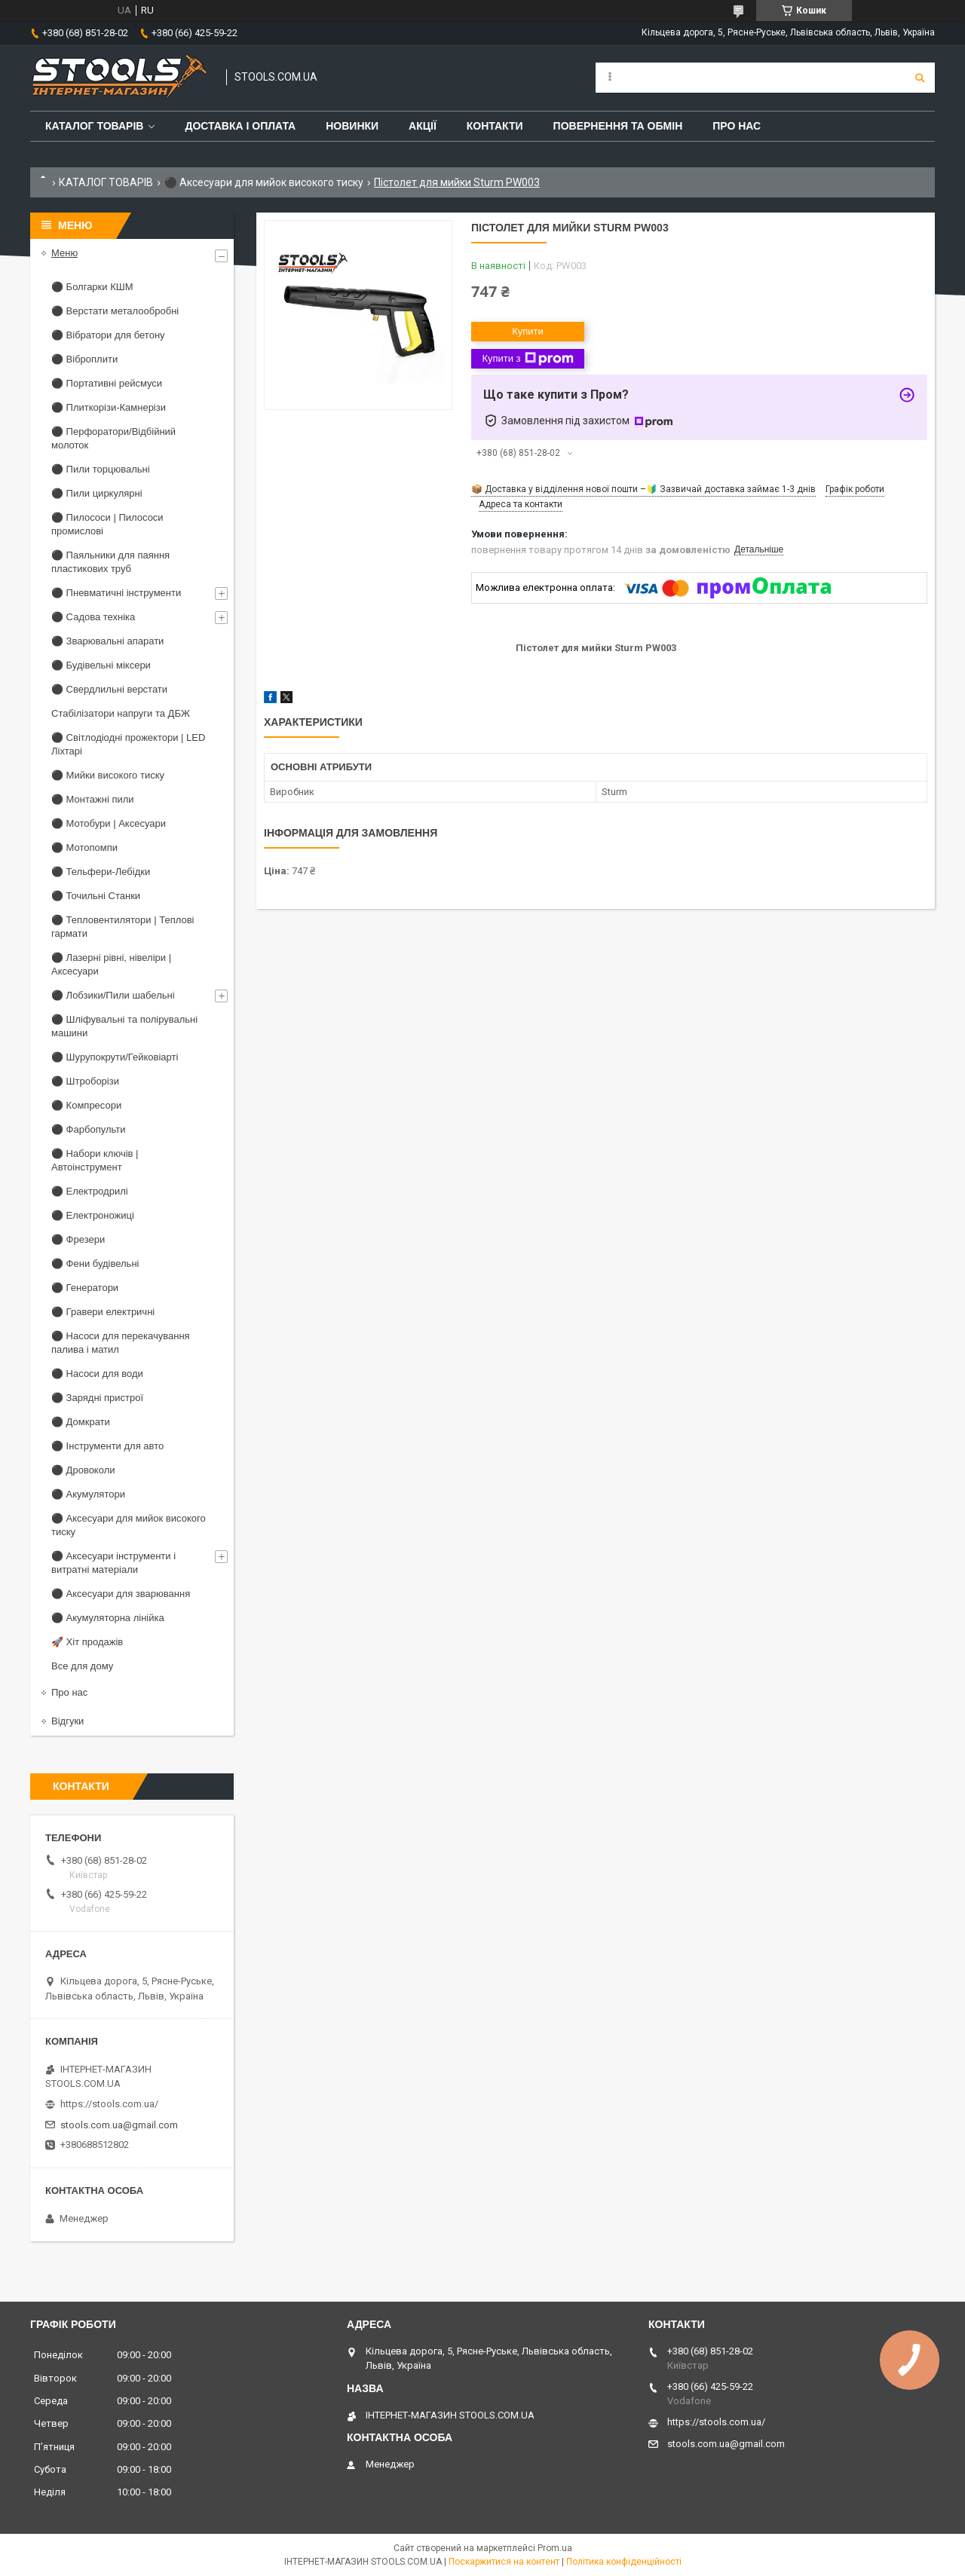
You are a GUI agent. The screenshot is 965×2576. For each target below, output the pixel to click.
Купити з (527, 359)
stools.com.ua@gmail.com (119, 2125)
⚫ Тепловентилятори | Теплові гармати (122, 926)
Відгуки (67, 1721)
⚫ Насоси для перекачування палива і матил (120, 1342)
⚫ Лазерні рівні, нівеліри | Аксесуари (111, 964)
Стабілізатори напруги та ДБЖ (120, 713)
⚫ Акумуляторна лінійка (107, 1617)
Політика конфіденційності (624, 2561)
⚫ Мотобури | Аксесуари (108, 823)
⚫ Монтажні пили (92, 799)
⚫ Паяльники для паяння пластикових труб (110, 561)
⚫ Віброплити (84, 359)
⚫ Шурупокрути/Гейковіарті (114, 1057)
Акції (423, 126)
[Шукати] (920, 78)
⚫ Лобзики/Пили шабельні (113, 995)
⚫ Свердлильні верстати (109, 689)
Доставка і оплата (240, 126)
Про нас (736, 126)
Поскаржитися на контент (504, 2561)
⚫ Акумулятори (88, 1494)
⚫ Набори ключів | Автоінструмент (94, 1160)
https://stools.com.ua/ (109, 2103)
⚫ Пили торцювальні (100, 469)
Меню (64, 253)
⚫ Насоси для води (97, 1373)
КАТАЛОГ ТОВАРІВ (106, 182)
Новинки (352, 126)
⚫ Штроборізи (85, 1081)
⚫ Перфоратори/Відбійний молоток (113, 438)
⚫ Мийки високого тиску (107, 775)
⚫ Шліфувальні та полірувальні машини (124, 1026)
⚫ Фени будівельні (95, 1263)
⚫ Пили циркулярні (96, 493)
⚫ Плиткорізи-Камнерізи (108, 407)
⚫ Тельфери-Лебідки (100, 871)
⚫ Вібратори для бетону (108, 335)
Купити (528, 331)
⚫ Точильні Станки (95, 895)
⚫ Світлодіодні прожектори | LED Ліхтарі (128, 744)
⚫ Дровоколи (83, 1470)
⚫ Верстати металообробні (115, 311)
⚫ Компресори (86, 1105)
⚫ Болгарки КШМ (92, 286)
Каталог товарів (94, 126)
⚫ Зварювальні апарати (107, 641)
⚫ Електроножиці (92, 1215)
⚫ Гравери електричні (103, 1311)
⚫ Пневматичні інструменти (116, 592)
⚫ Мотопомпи (84, 847)
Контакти (495, 126)
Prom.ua (555, 2548)
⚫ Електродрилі (89, 1191)
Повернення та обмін (618, 126)
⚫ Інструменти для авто (107, 1446)
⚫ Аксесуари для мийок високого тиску (263, 182)
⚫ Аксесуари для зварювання (120, 1593)
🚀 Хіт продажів (87, 1641)
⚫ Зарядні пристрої (97, 1397)
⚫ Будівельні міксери (101, 665)
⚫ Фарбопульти (88, 1129)
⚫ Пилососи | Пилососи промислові (107, 524)
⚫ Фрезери (78, 1239)
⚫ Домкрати (80, 1421)
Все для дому (82, 1666)
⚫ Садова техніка (93, 617)
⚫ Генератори (84, 1287)
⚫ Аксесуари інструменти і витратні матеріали (113, 1562)
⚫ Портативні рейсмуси (106, 383)
